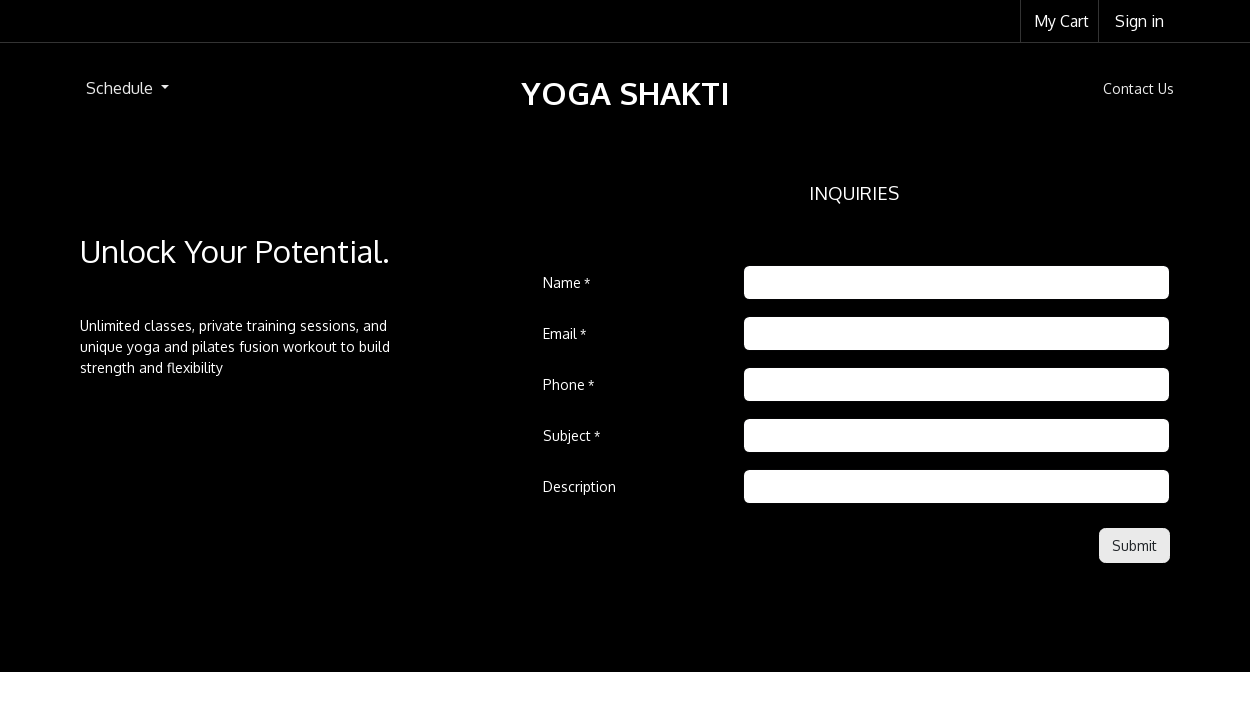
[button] (1134, 545)
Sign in (1139, 21)
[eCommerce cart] (1059, 21)
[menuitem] (127, 88)
